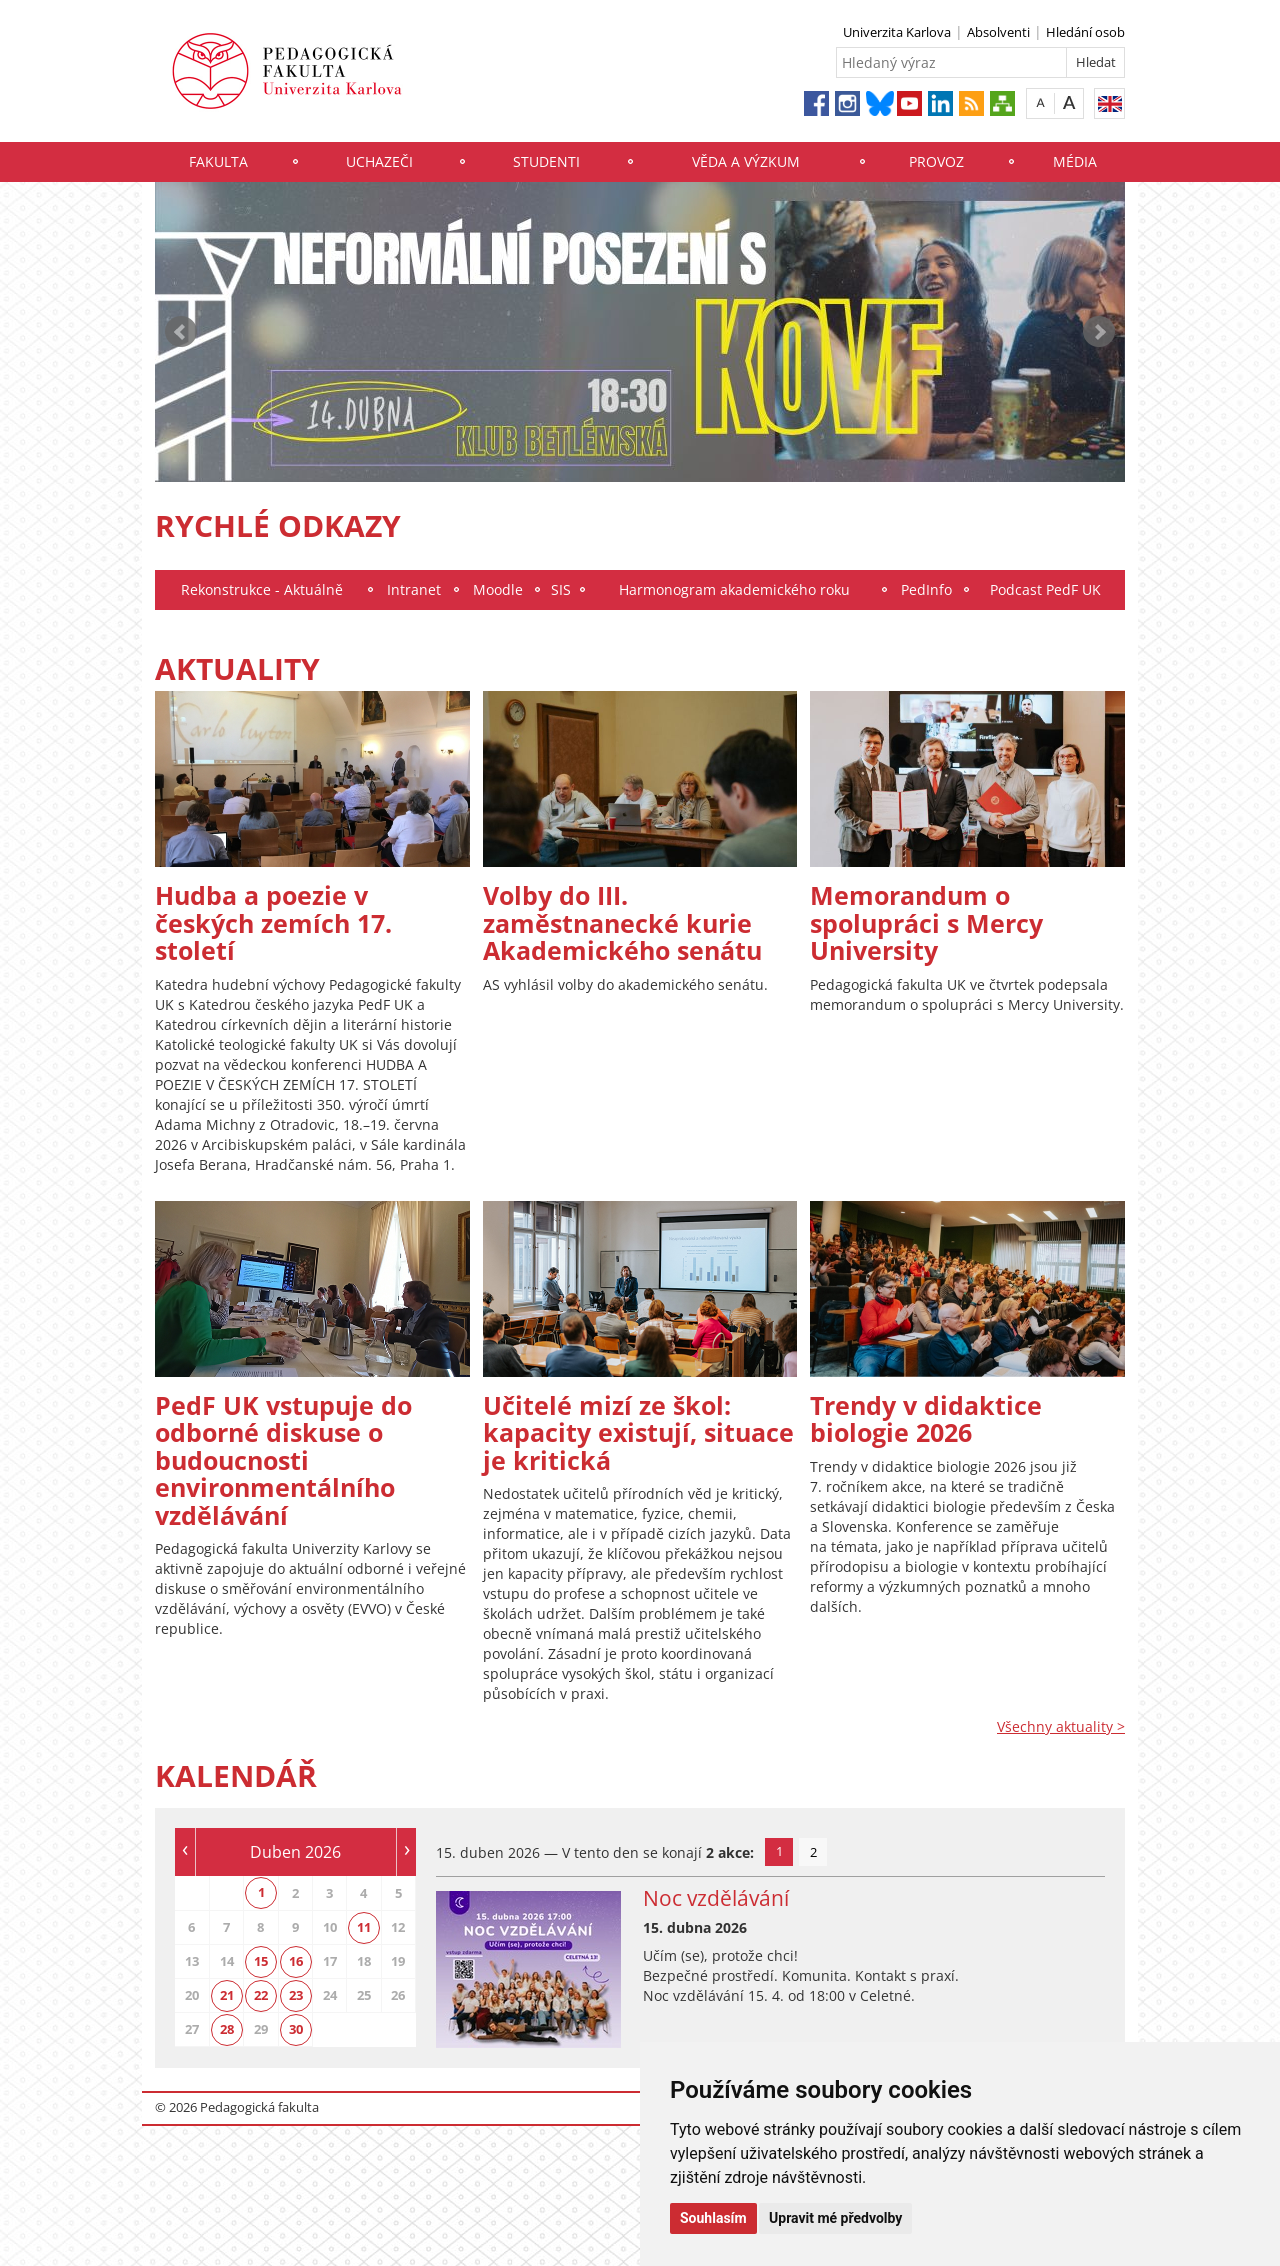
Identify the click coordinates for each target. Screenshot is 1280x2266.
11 (364, 1927)
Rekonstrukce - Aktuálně (262, 589)
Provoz (936, 161)
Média (1075, 161)
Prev (181, 332)
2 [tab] (813, 1852)
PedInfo (926, 589)
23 (296, 1995)
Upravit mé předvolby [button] (835, 2218)
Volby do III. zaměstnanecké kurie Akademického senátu (622, 922)
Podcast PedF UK (1045, 589)
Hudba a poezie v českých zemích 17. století (273, 922)
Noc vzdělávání (716, 1898)
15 (261, 1961)
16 (296, 1961)
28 (227, 2029)
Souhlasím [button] (713, 2218)
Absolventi (998, 32)
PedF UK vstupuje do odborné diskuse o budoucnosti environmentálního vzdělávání (283, 1460)
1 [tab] (779, 1851)
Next (1099, 332)
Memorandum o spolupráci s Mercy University (926, 922)
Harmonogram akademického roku (734, 589)
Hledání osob (1085, 32)
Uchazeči (379, 161)
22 (261, 1995)
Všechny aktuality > (1061, 1726)
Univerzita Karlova (897, 32)
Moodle (498, 589)
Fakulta (218, 161)
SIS (561, 589)
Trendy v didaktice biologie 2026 (926, 1419)
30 (296, 2029)
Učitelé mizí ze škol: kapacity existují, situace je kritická (638, 1432)
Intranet (414, 589)
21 (227, 1995)
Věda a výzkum (746, 161)
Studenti (546, 161)
